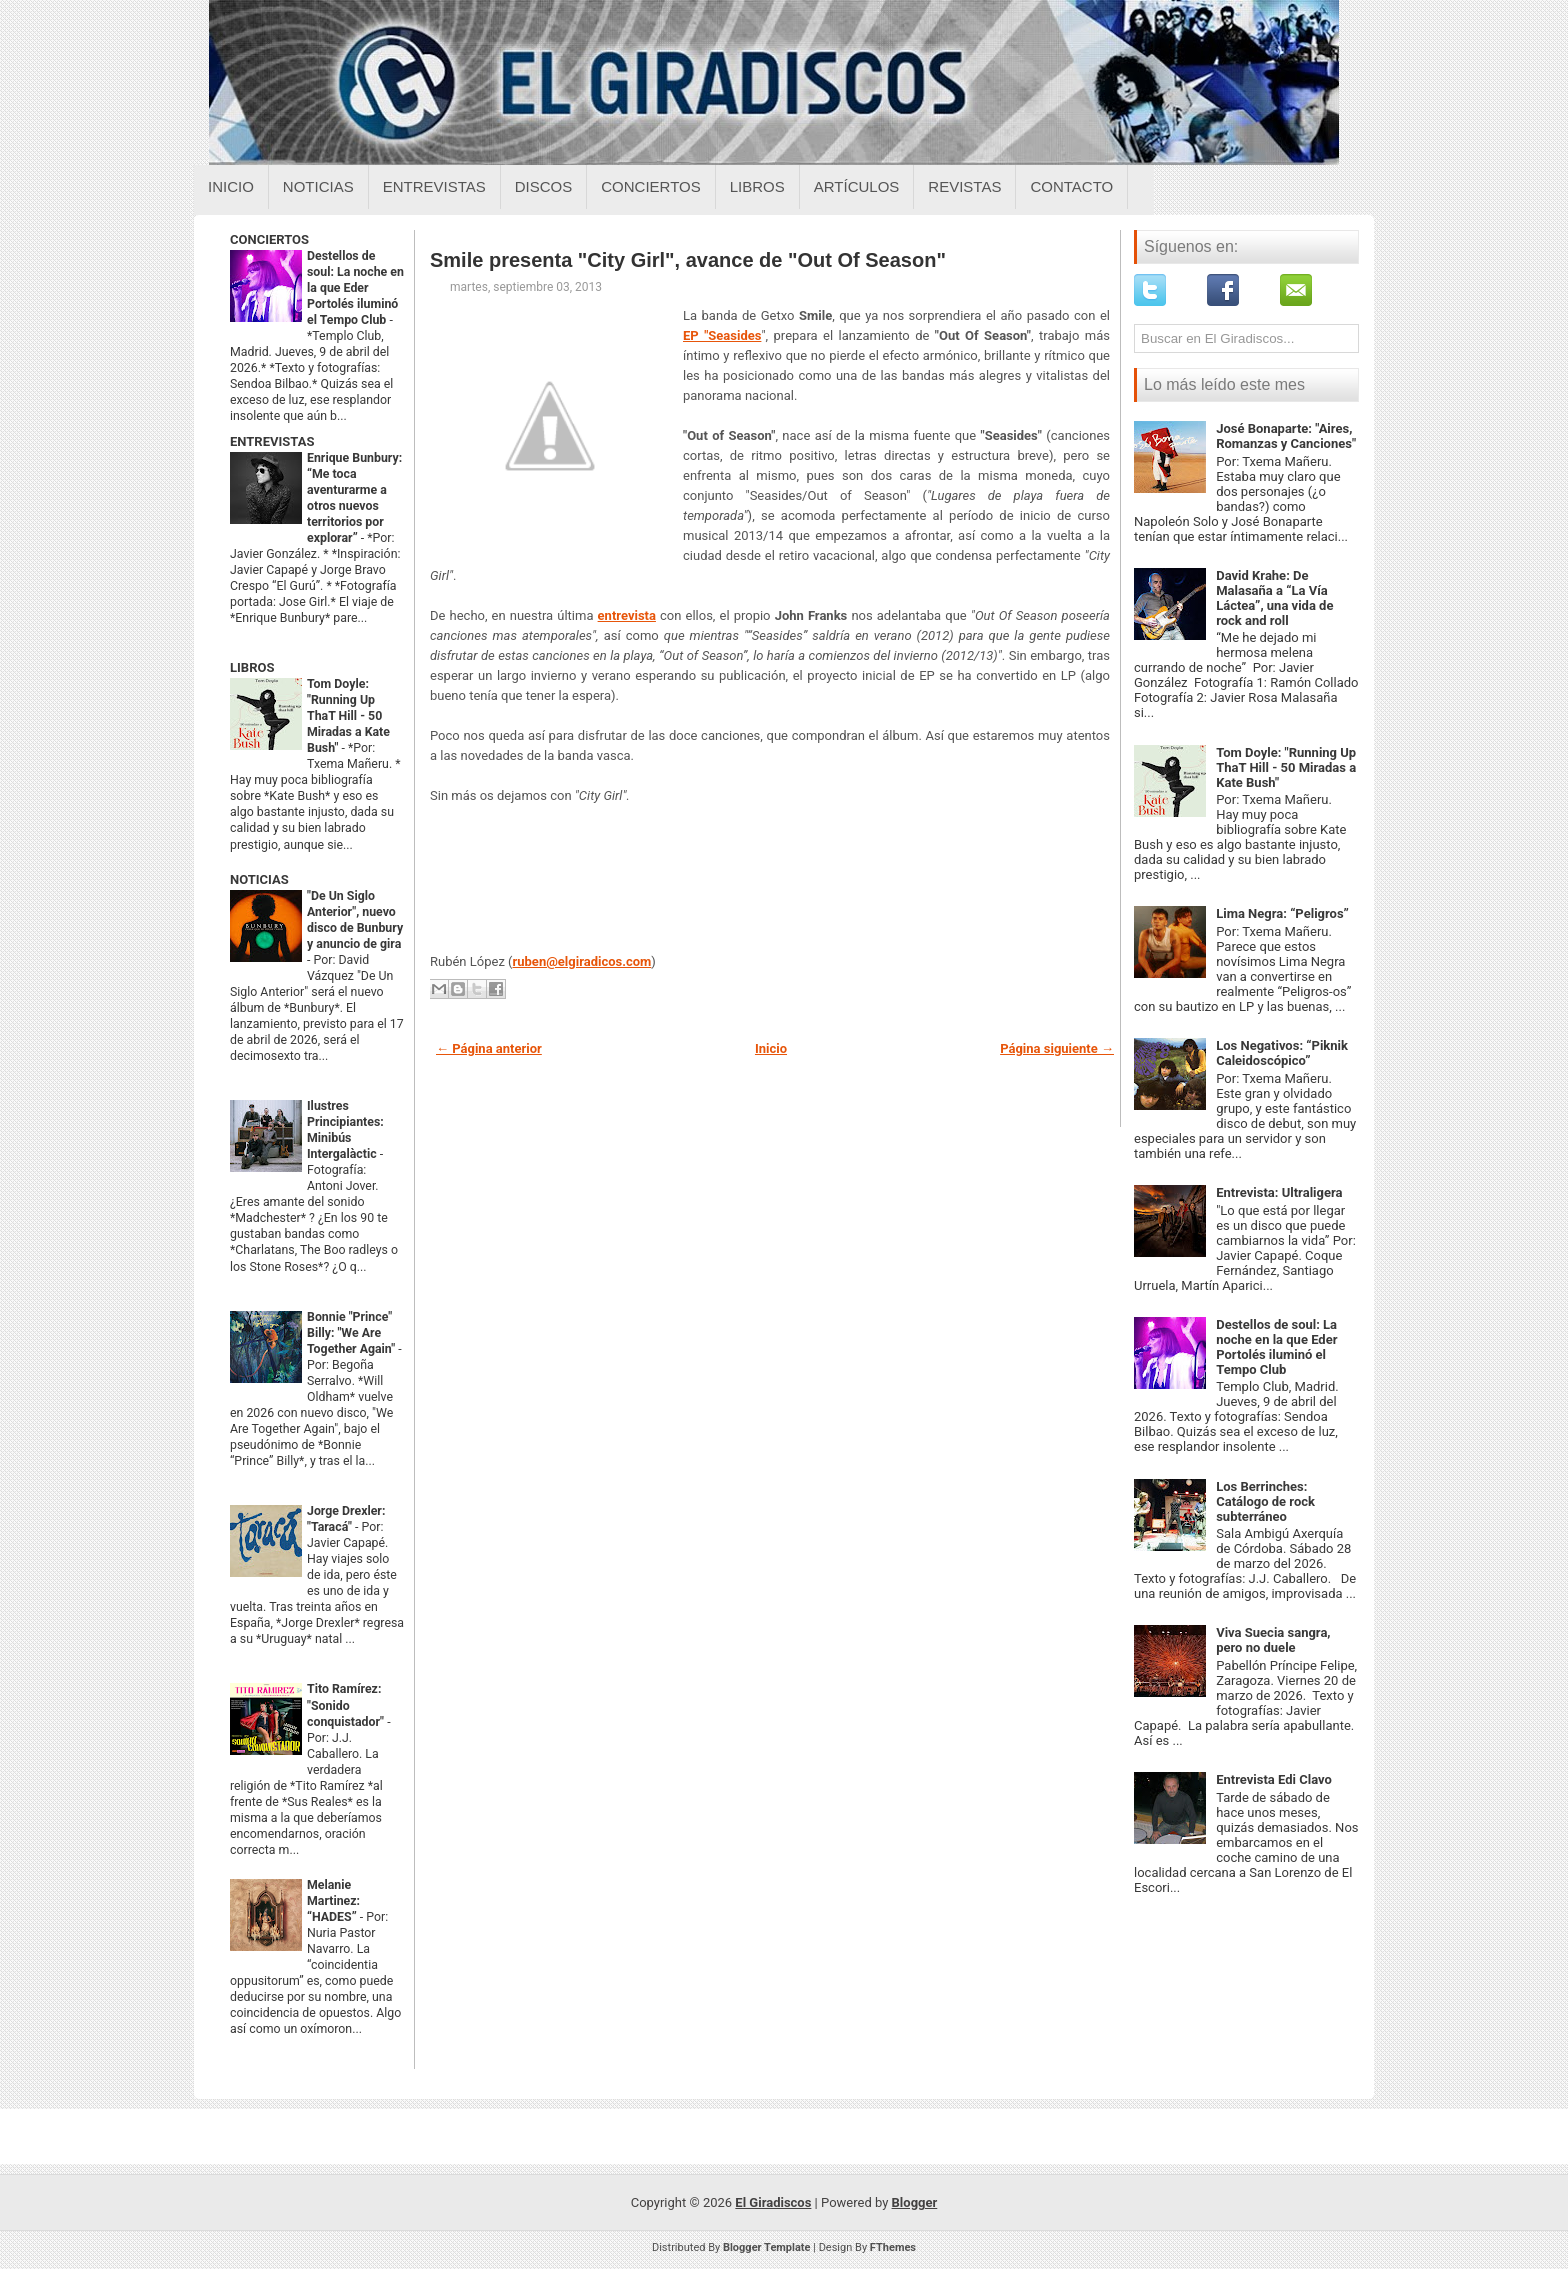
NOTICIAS (259, 879)
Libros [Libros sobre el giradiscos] (757, 186)
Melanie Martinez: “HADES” (333, 1901)
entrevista (627, 615)
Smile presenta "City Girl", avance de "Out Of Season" (688, 260)
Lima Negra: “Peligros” (1282, 913)
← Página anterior (489, 1048)
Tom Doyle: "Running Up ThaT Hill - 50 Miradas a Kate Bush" (348, 716)
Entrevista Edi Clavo (1274, 1779)
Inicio (231, 186)
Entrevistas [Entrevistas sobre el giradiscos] (434, 186)
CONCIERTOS (269, 239)
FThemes (893, 2247)
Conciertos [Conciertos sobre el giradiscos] (650, 186)
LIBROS (252, 667)
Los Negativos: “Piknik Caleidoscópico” (1282, 1053)
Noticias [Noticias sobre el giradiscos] (318, 186)
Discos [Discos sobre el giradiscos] (544, 186)
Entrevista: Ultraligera (1279, 1192)
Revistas (964, 186)
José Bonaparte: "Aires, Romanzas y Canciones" (1286, 436)
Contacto (1071, 186)
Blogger (915, 2202)
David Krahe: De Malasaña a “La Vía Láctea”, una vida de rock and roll (1274, 598)
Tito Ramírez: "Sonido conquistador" (347, 1705)
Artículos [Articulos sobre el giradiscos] (857, 186)
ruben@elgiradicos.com (582, 961)
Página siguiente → (1057, 1048)
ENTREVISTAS (272, 441)
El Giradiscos (773, 2202)
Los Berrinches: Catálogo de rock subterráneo (1265, 1501)
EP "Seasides (722, 335)
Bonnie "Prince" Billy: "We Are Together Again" (352, 1333)
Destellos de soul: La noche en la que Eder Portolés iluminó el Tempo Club (355, 288)
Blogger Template (767, 2247)
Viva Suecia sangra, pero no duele (1273, 1640)
